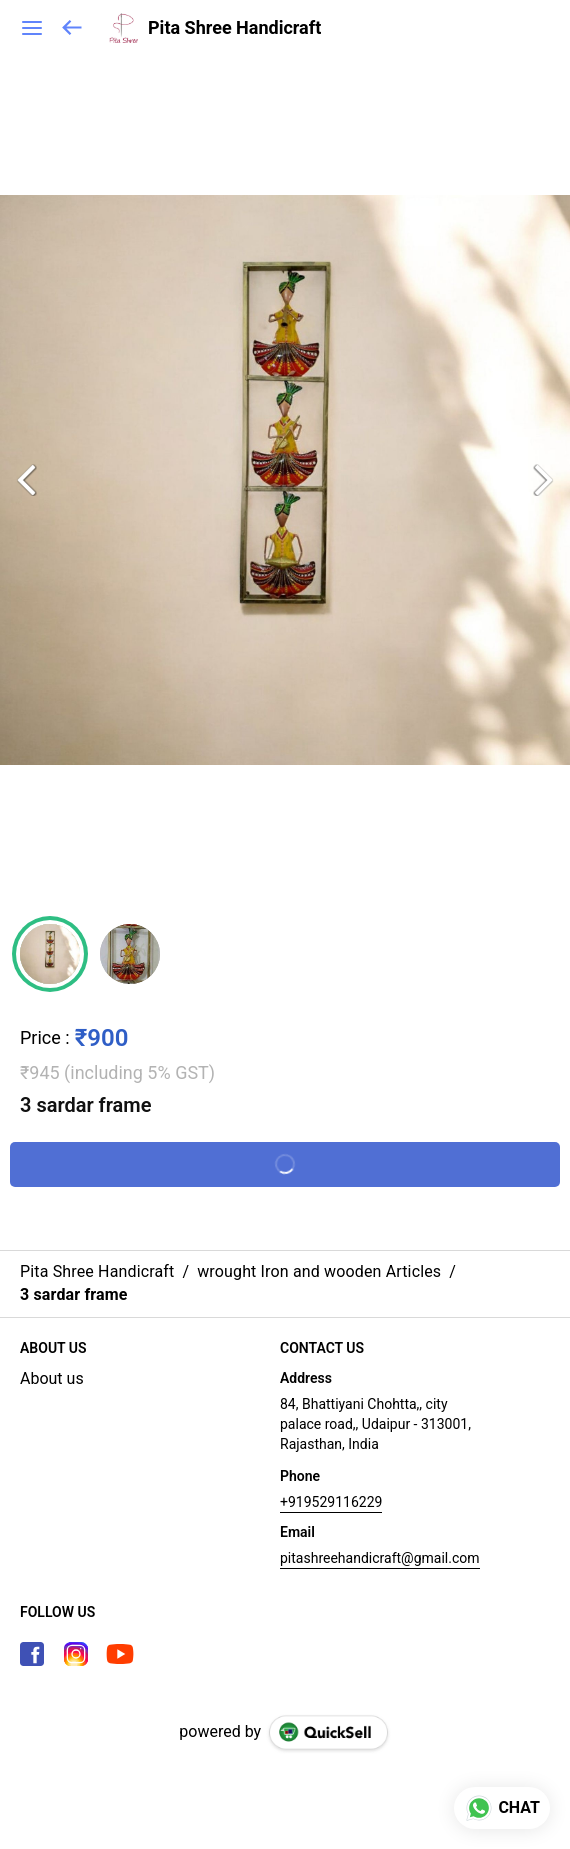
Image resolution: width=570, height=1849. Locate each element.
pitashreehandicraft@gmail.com (380, 1558)
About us (52, 1378)
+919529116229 (331, 1502)
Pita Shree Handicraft (234, 28)
